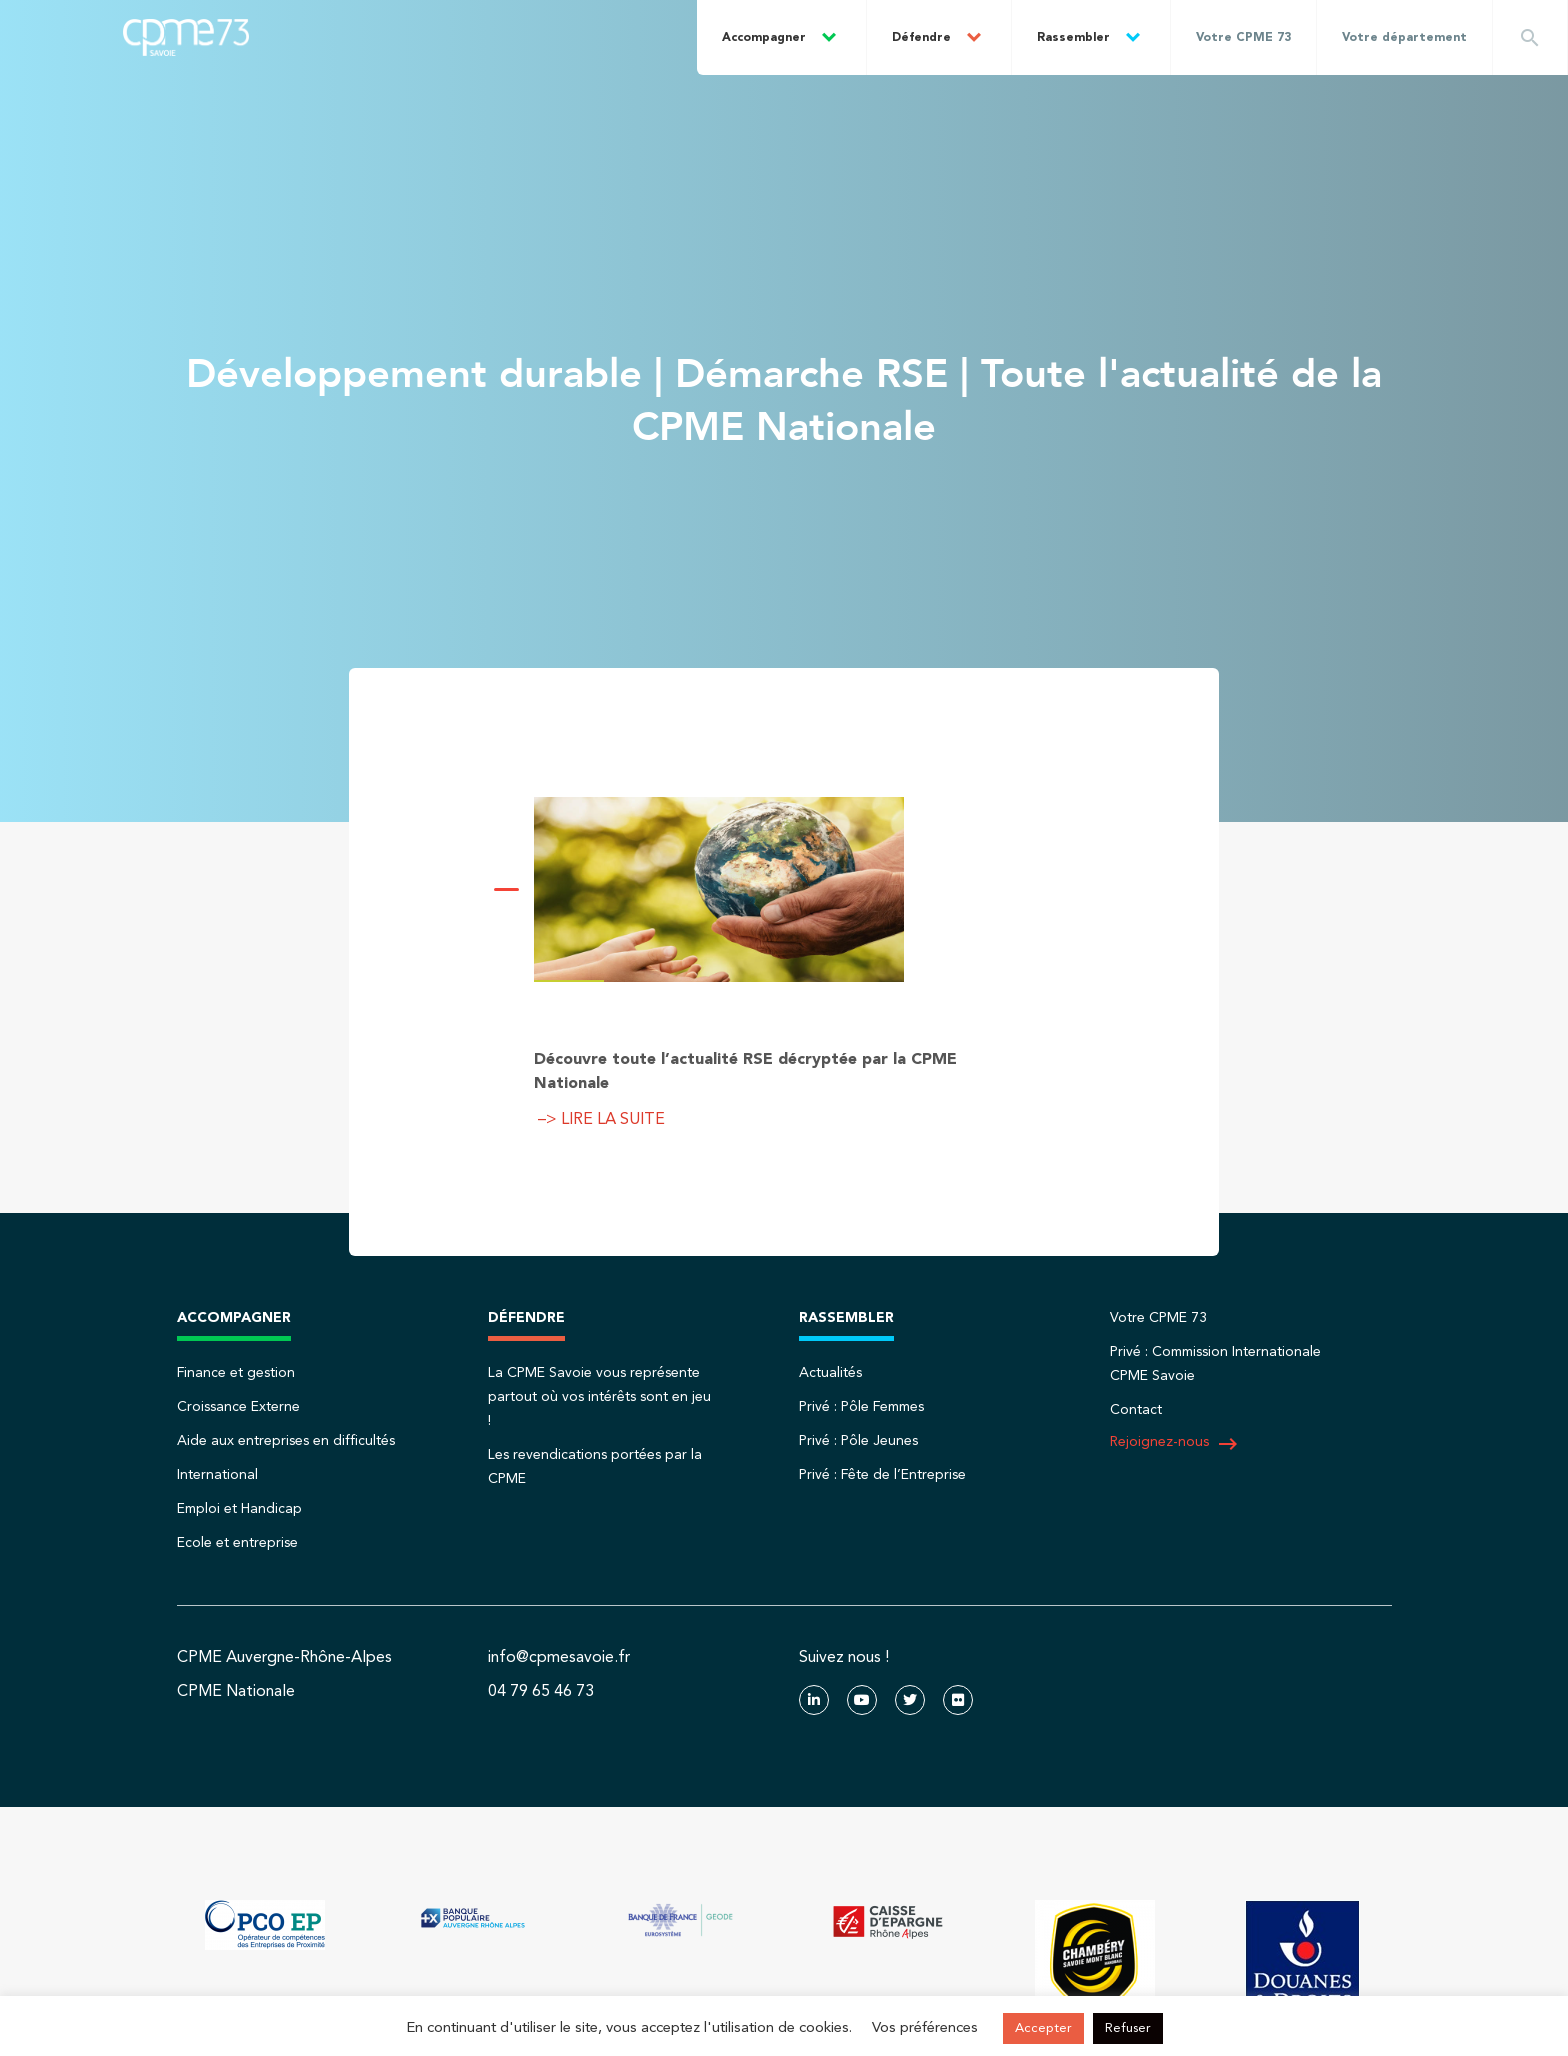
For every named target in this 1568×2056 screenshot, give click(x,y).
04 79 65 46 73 (541, 1692)
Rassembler (1073, 38)
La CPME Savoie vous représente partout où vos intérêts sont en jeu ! (599, 1397)
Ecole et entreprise (237, 1543)
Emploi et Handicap (239, 1509)
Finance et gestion (236, 1373)
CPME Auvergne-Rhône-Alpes (284, 1658)
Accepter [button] (1043, 2028)
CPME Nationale (236, 1692)
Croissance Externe (238, 1407)
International (217, 1475)
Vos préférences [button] (925, 2028)
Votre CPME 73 (1243, 38)
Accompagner (764, 38)
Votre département (1404, 38)
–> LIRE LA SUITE (599, 1120)
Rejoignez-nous (1175, 1444)
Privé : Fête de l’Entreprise (882, 1475)
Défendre (921, 38)
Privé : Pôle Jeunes (858, 1441)
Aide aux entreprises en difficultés (286, 1441)
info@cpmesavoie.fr (559, 1658)
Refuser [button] (1128, 2028)
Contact (1136, 1410)
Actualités (830, 1373)
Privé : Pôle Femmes (861, 1407)
